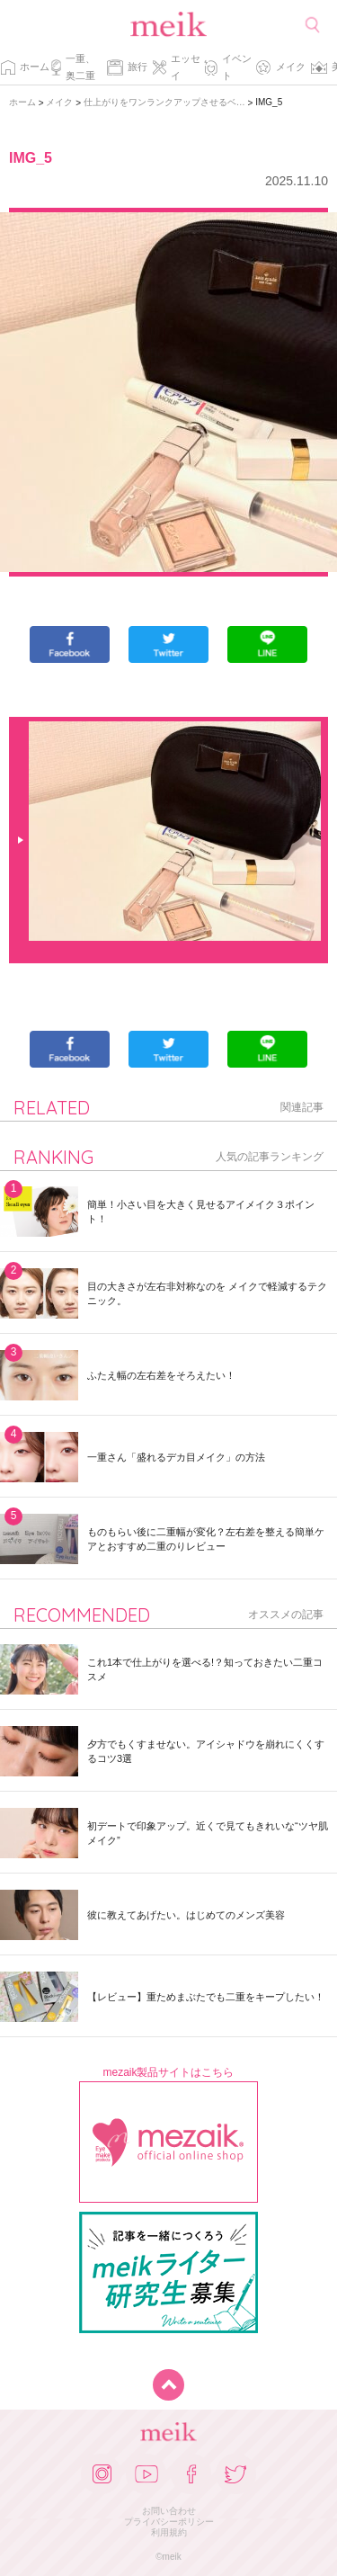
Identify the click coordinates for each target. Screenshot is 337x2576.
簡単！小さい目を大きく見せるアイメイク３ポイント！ (201, 1211)
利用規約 (169, 2532)
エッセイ (185, 67)
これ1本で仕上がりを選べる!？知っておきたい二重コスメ (205, 1669)
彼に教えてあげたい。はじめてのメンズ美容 (186, 1915)
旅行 (137, 66)
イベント (237, 67)
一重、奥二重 (80, 67)
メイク (291, 66)
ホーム (34, 66)
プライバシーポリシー (169, 2522)
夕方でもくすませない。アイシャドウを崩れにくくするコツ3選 (205, 1751)
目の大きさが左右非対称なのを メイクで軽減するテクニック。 (207, 1293)
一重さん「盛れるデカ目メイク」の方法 (176, 1457)
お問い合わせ (169, 2511)
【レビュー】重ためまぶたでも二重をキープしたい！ (205, 1996)
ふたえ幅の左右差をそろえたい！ (161, 1375)
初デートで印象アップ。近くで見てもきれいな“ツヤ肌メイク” (207, 1833)
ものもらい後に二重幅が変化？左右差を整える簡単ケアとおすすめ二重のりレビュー (205, 1539)
